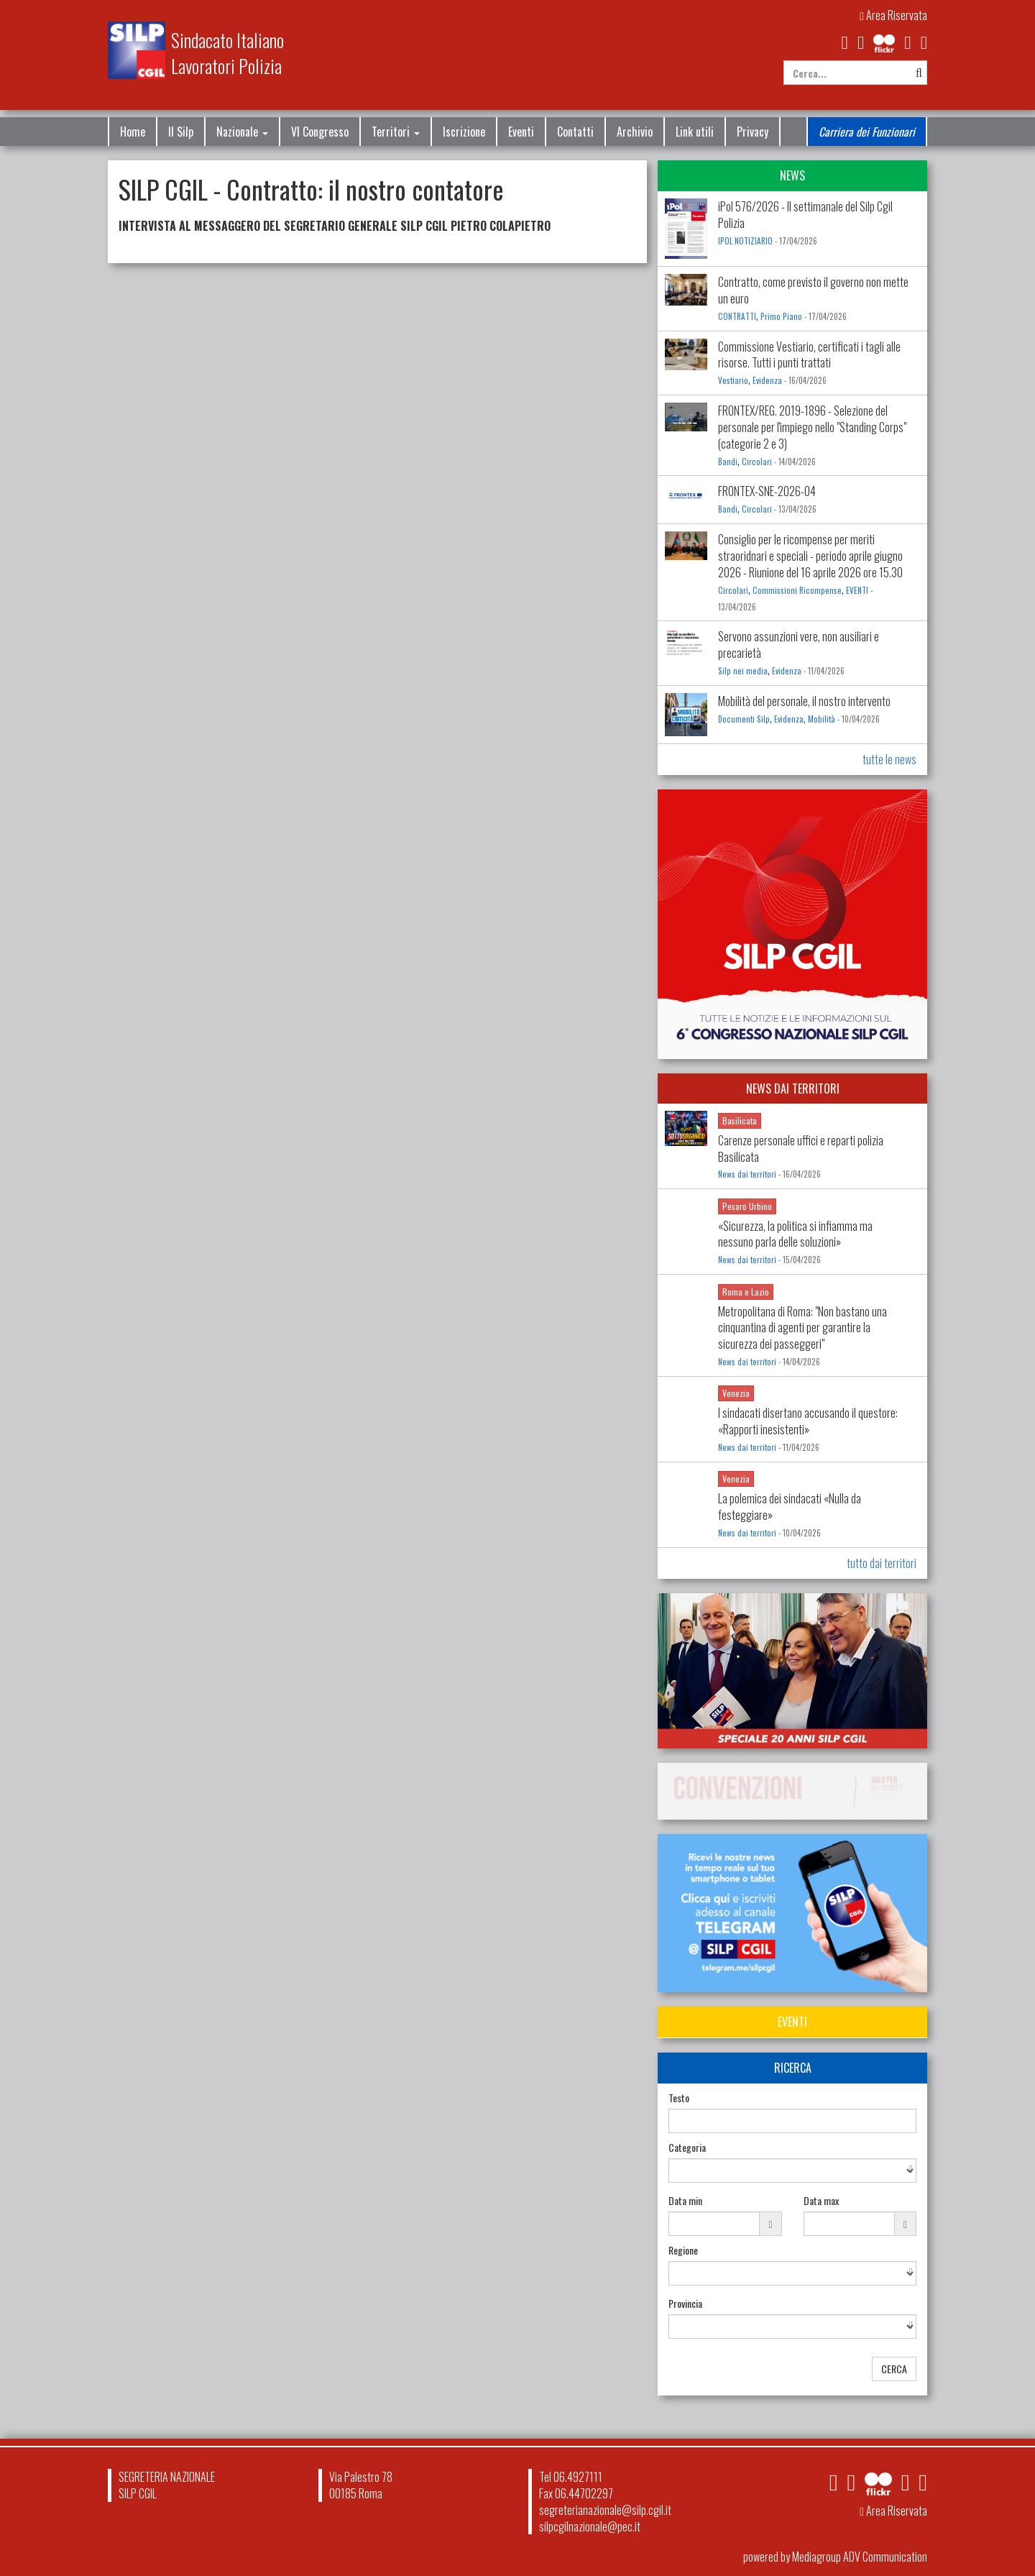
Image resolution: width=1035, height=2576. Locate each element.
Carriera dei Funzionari (867, 131)
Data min (685, 2201)
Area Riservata (893, 15)
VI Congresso (320, 131)
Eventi (521, 131)
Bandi (727, 461)
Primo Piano (781, 316)
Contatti (575, 131)
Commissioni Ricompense (797, 590)
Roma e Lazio (745, 1291)
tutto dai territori (881, 1563)
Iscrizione (464, 131)
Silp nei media (743, 671)
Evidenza (767, 380)
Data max (821, 2201)
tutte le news (889, 759)
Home (132, 131)
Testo (678, 2098)
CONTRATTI (737, 316)
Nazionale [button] (242, 131)
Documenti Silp (744, 719)
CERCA (894, 2368)
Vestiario (733, 380)
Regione (683, 2250)
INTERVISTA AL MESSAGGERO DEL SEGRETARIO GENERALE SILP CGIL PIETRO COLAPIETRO (335, 225)
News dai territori (747, 1174)
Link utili (695, 131)
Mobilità (821, 719)
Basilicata (739, 1120)
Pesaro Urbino (747, 1206)
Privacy (752, 131)
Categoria (687, 2147)
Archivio (635, 131)
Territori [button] (396, 131)
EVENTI (857, 590)
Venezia (736, 1393)
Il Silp (180, 131)
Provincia (685, 2303)
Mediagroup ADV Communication (859, 2556)
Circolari (757, 461)
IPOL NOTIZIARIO (745, 241)
